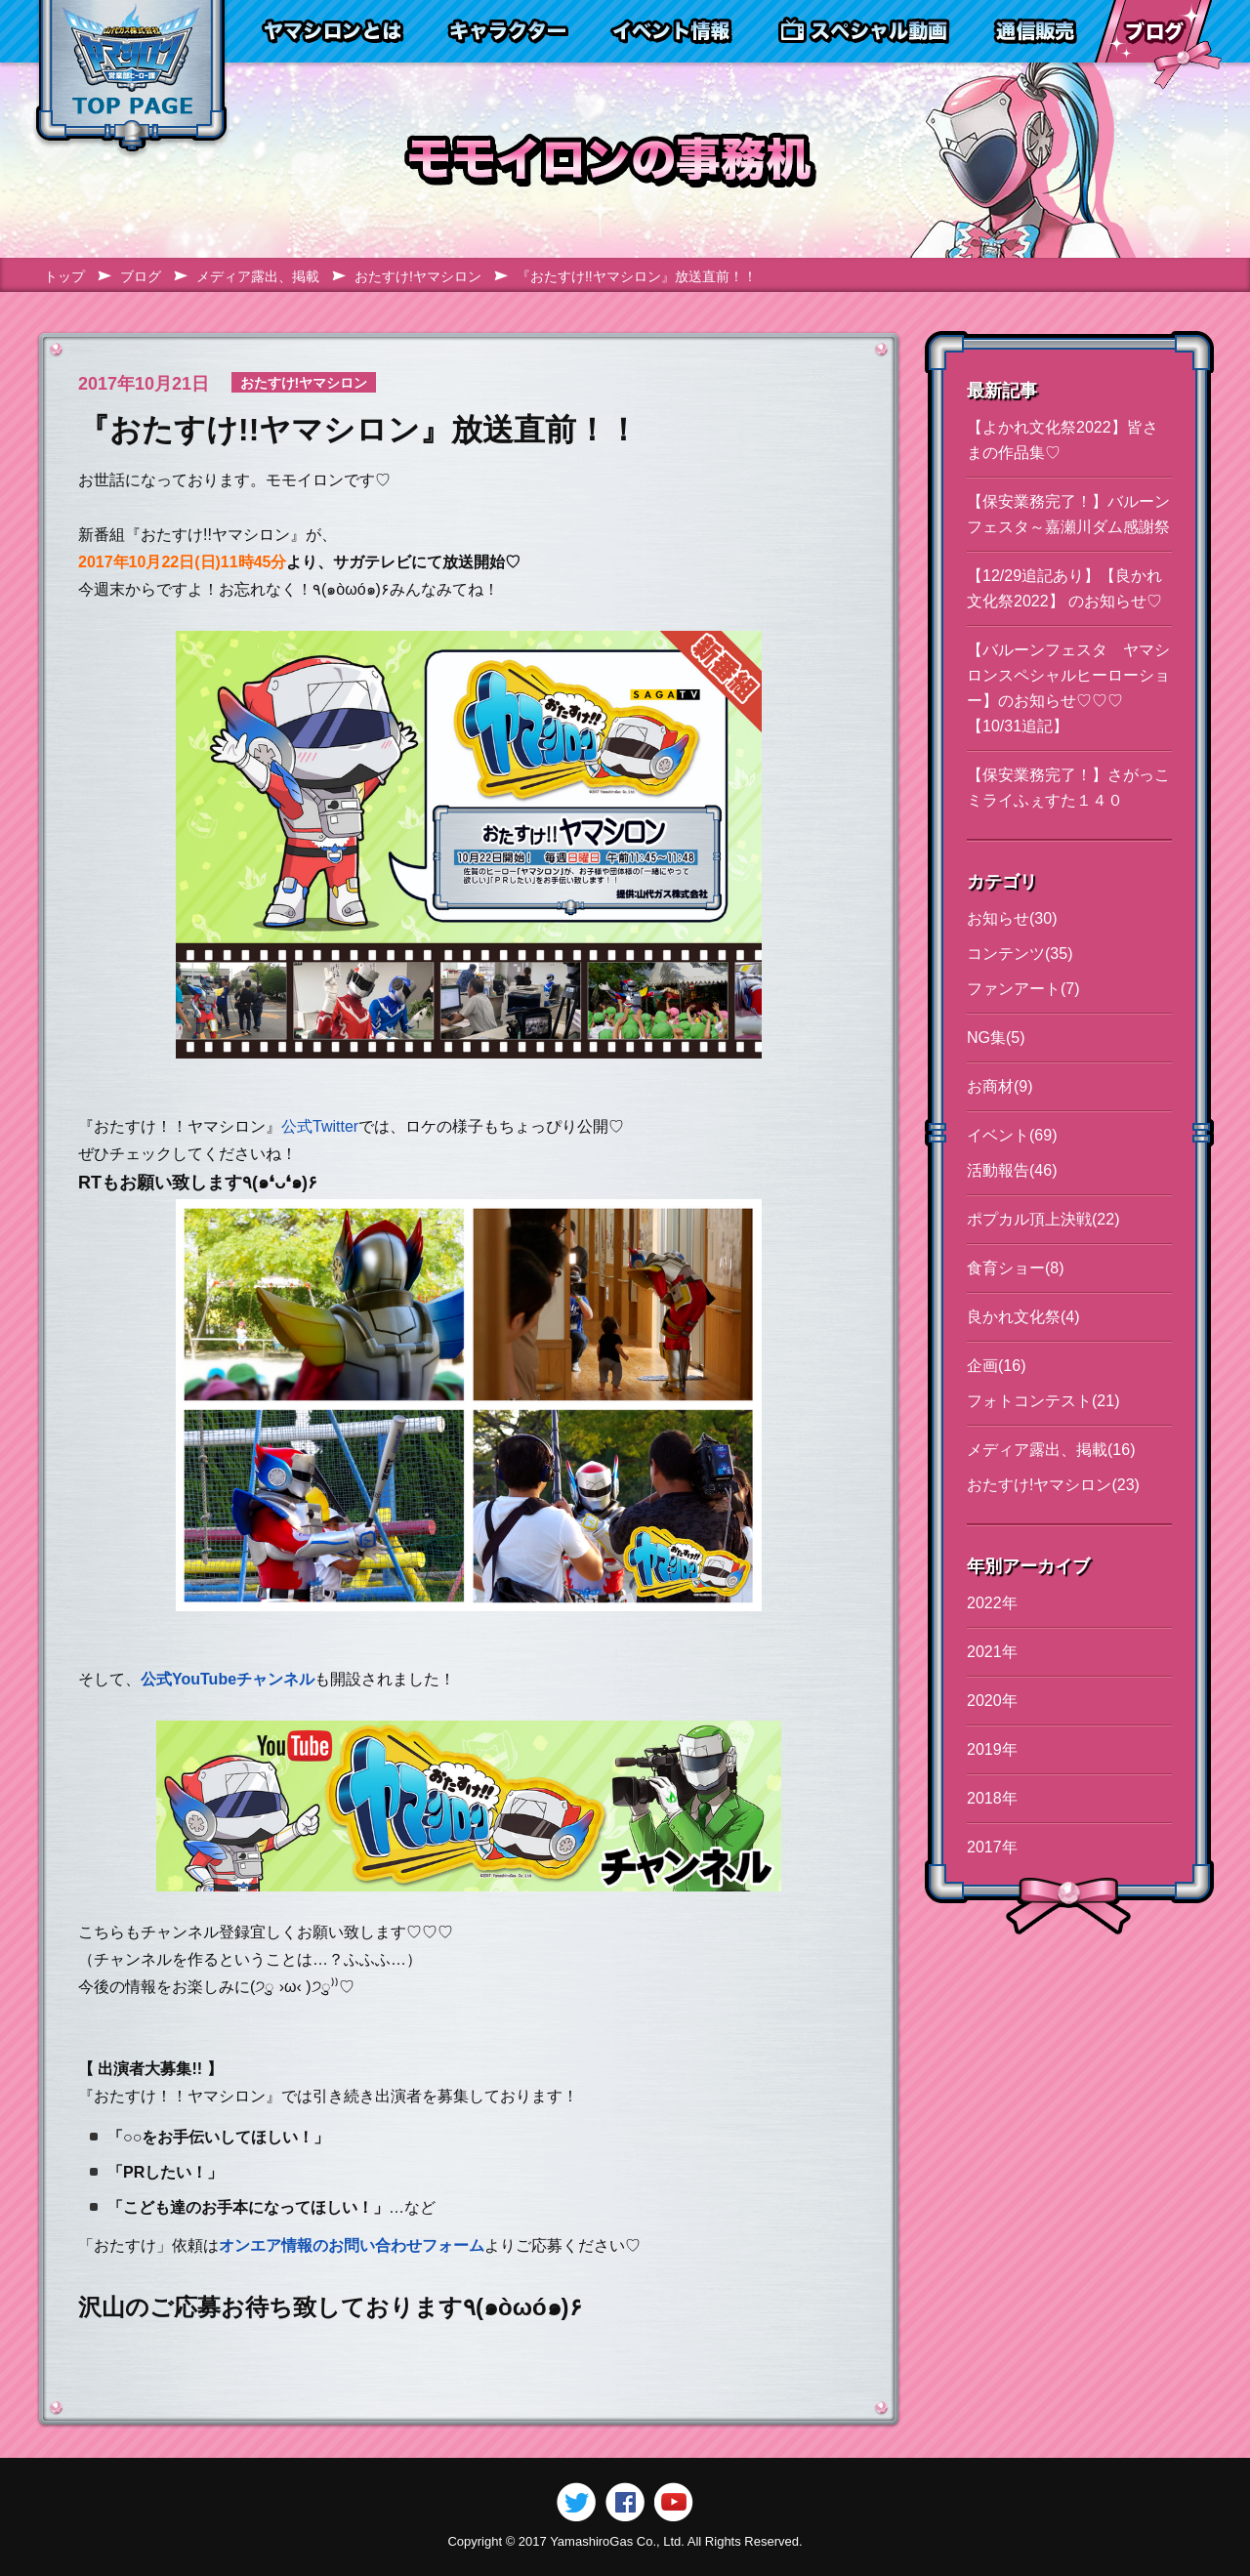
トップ (64, 276)
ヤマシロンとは (332, 31)
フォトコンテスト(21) (1043, 1400)
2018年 (992, 1798)
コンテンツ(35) (1019, 953)
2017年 (992, 1847)
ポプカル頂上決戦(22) (1043, 1219)
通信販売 (1035, 31)
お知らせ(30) (1012, 918)
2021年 (992, 1651)
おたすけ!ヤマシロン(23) (1053, 1484)
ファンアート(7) (1023, 988)
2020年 (992, 1700)
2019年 (992, 1749)
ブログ (1153, 31)
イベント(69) (1012, 1135)
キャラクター (507, 31)
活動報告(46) (1012, 1170)
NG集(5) (996, 1037)
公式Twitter (319, 1126)
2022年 (992, 1603)
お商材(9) (1000, 1086)
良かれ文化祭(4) (1023, 1317)
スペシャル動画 (864, 31)
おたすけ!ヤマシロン (417, 276)
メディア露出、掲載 (257, 276)
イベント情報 (671, 31)
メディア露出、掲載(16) (1051, 1449)
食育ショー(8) (1015, 1268)
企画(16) (996, 1365)
